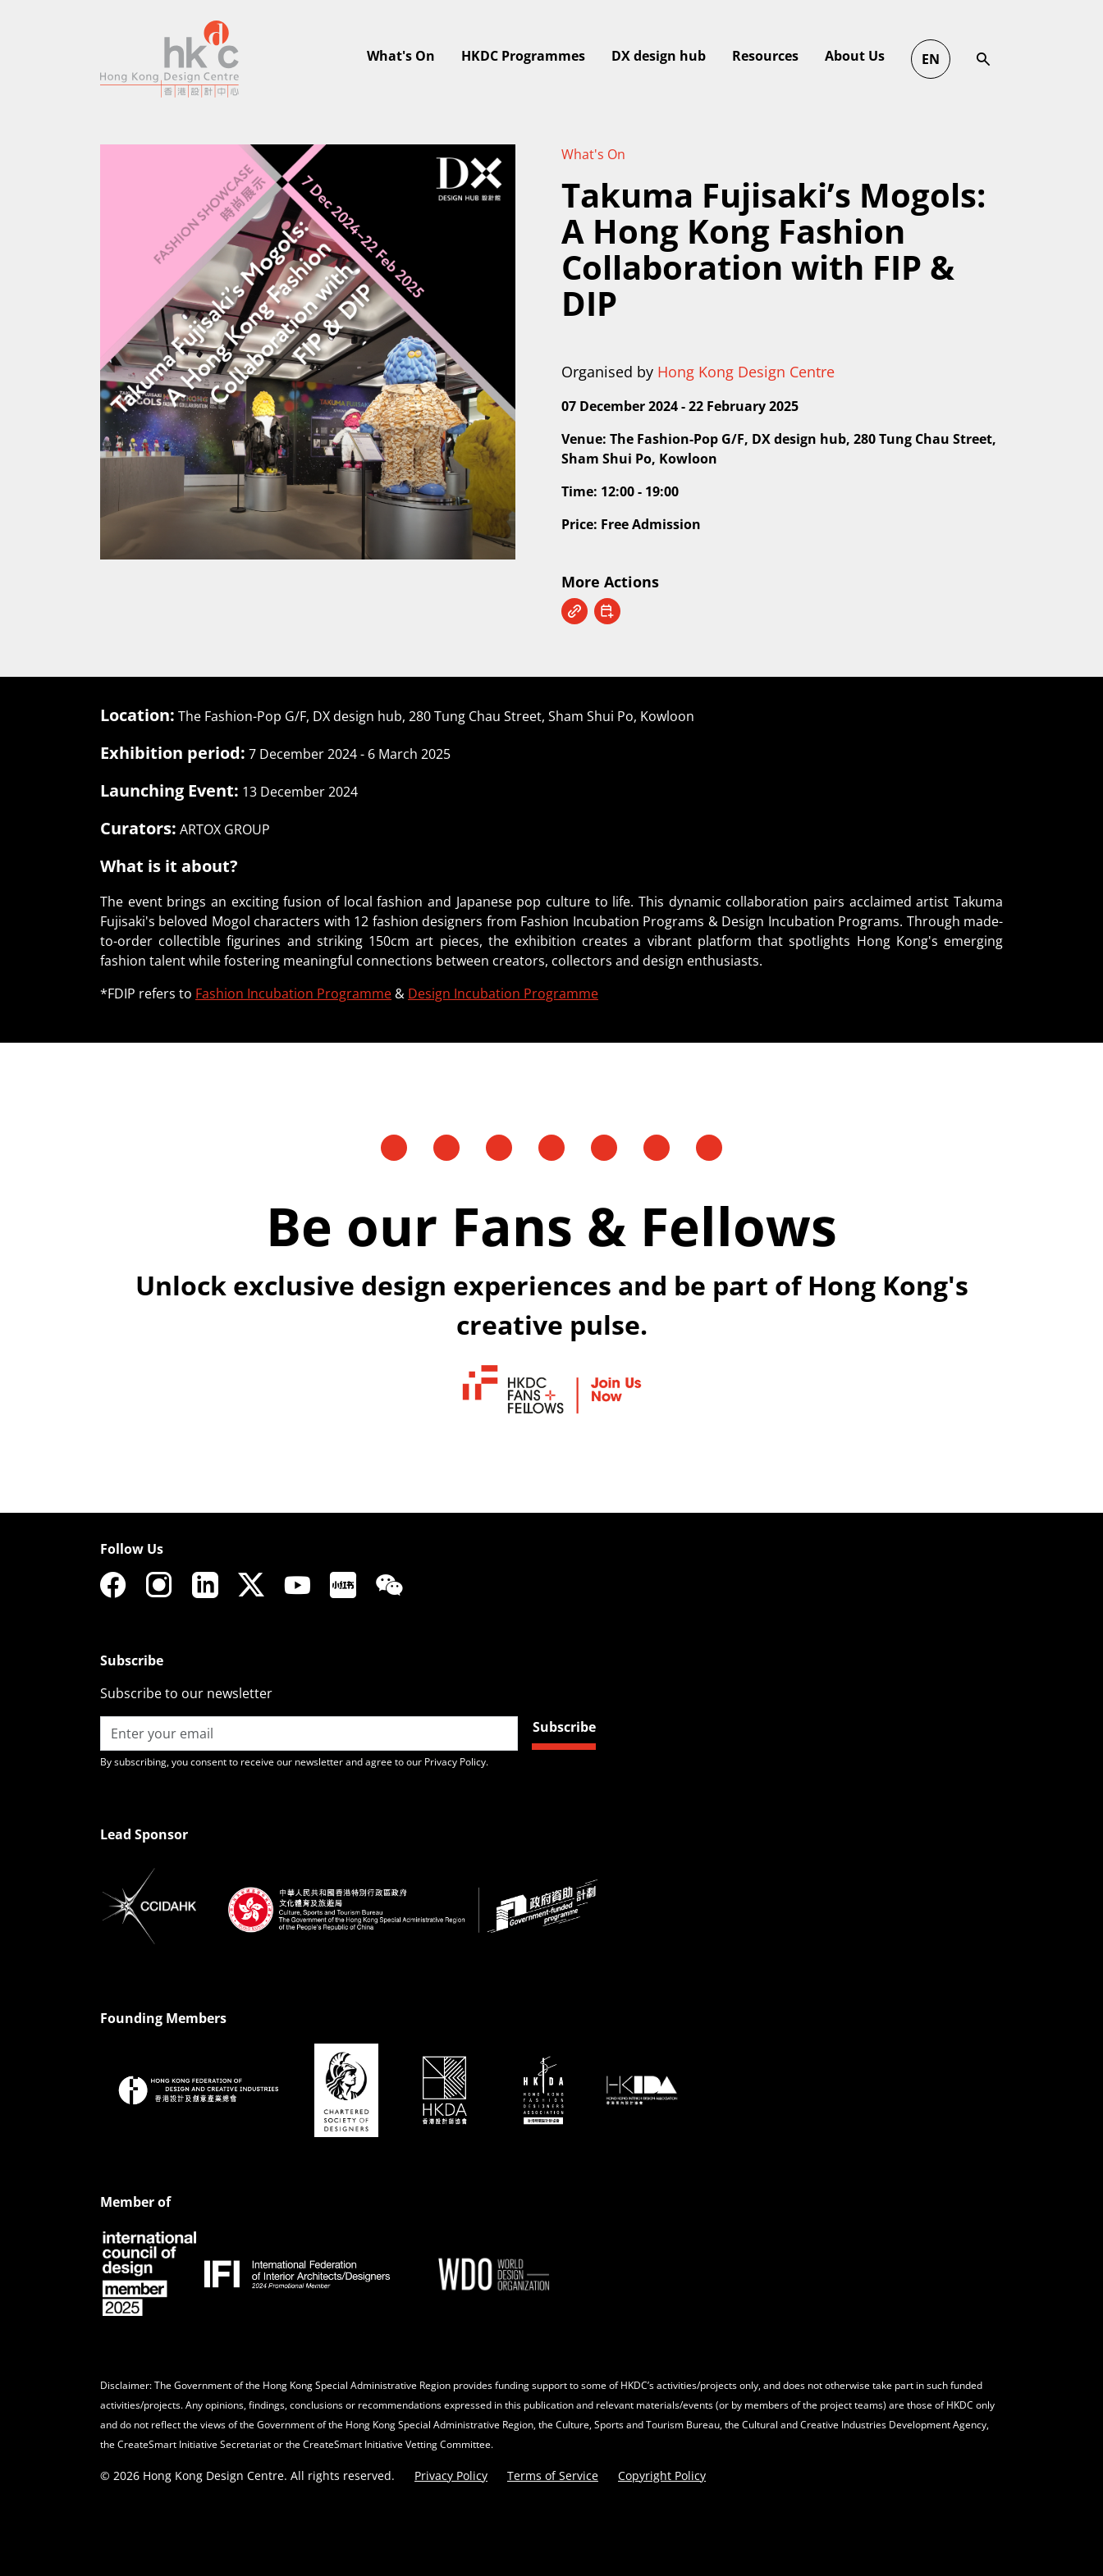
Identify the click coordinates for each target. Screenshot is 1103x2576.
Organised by (698, 371)
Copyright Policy (662, 2475)
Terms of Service (552, 2475)
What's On (593, 154)
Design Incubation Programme (503, 993)
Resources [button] (1022, 56)
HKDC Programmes (780, 56)
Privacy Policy (450, 2475)
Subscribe (564, 1727)
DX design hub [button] (915, 56)
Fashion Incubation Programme (293, 993)
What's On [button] (658, 56)
